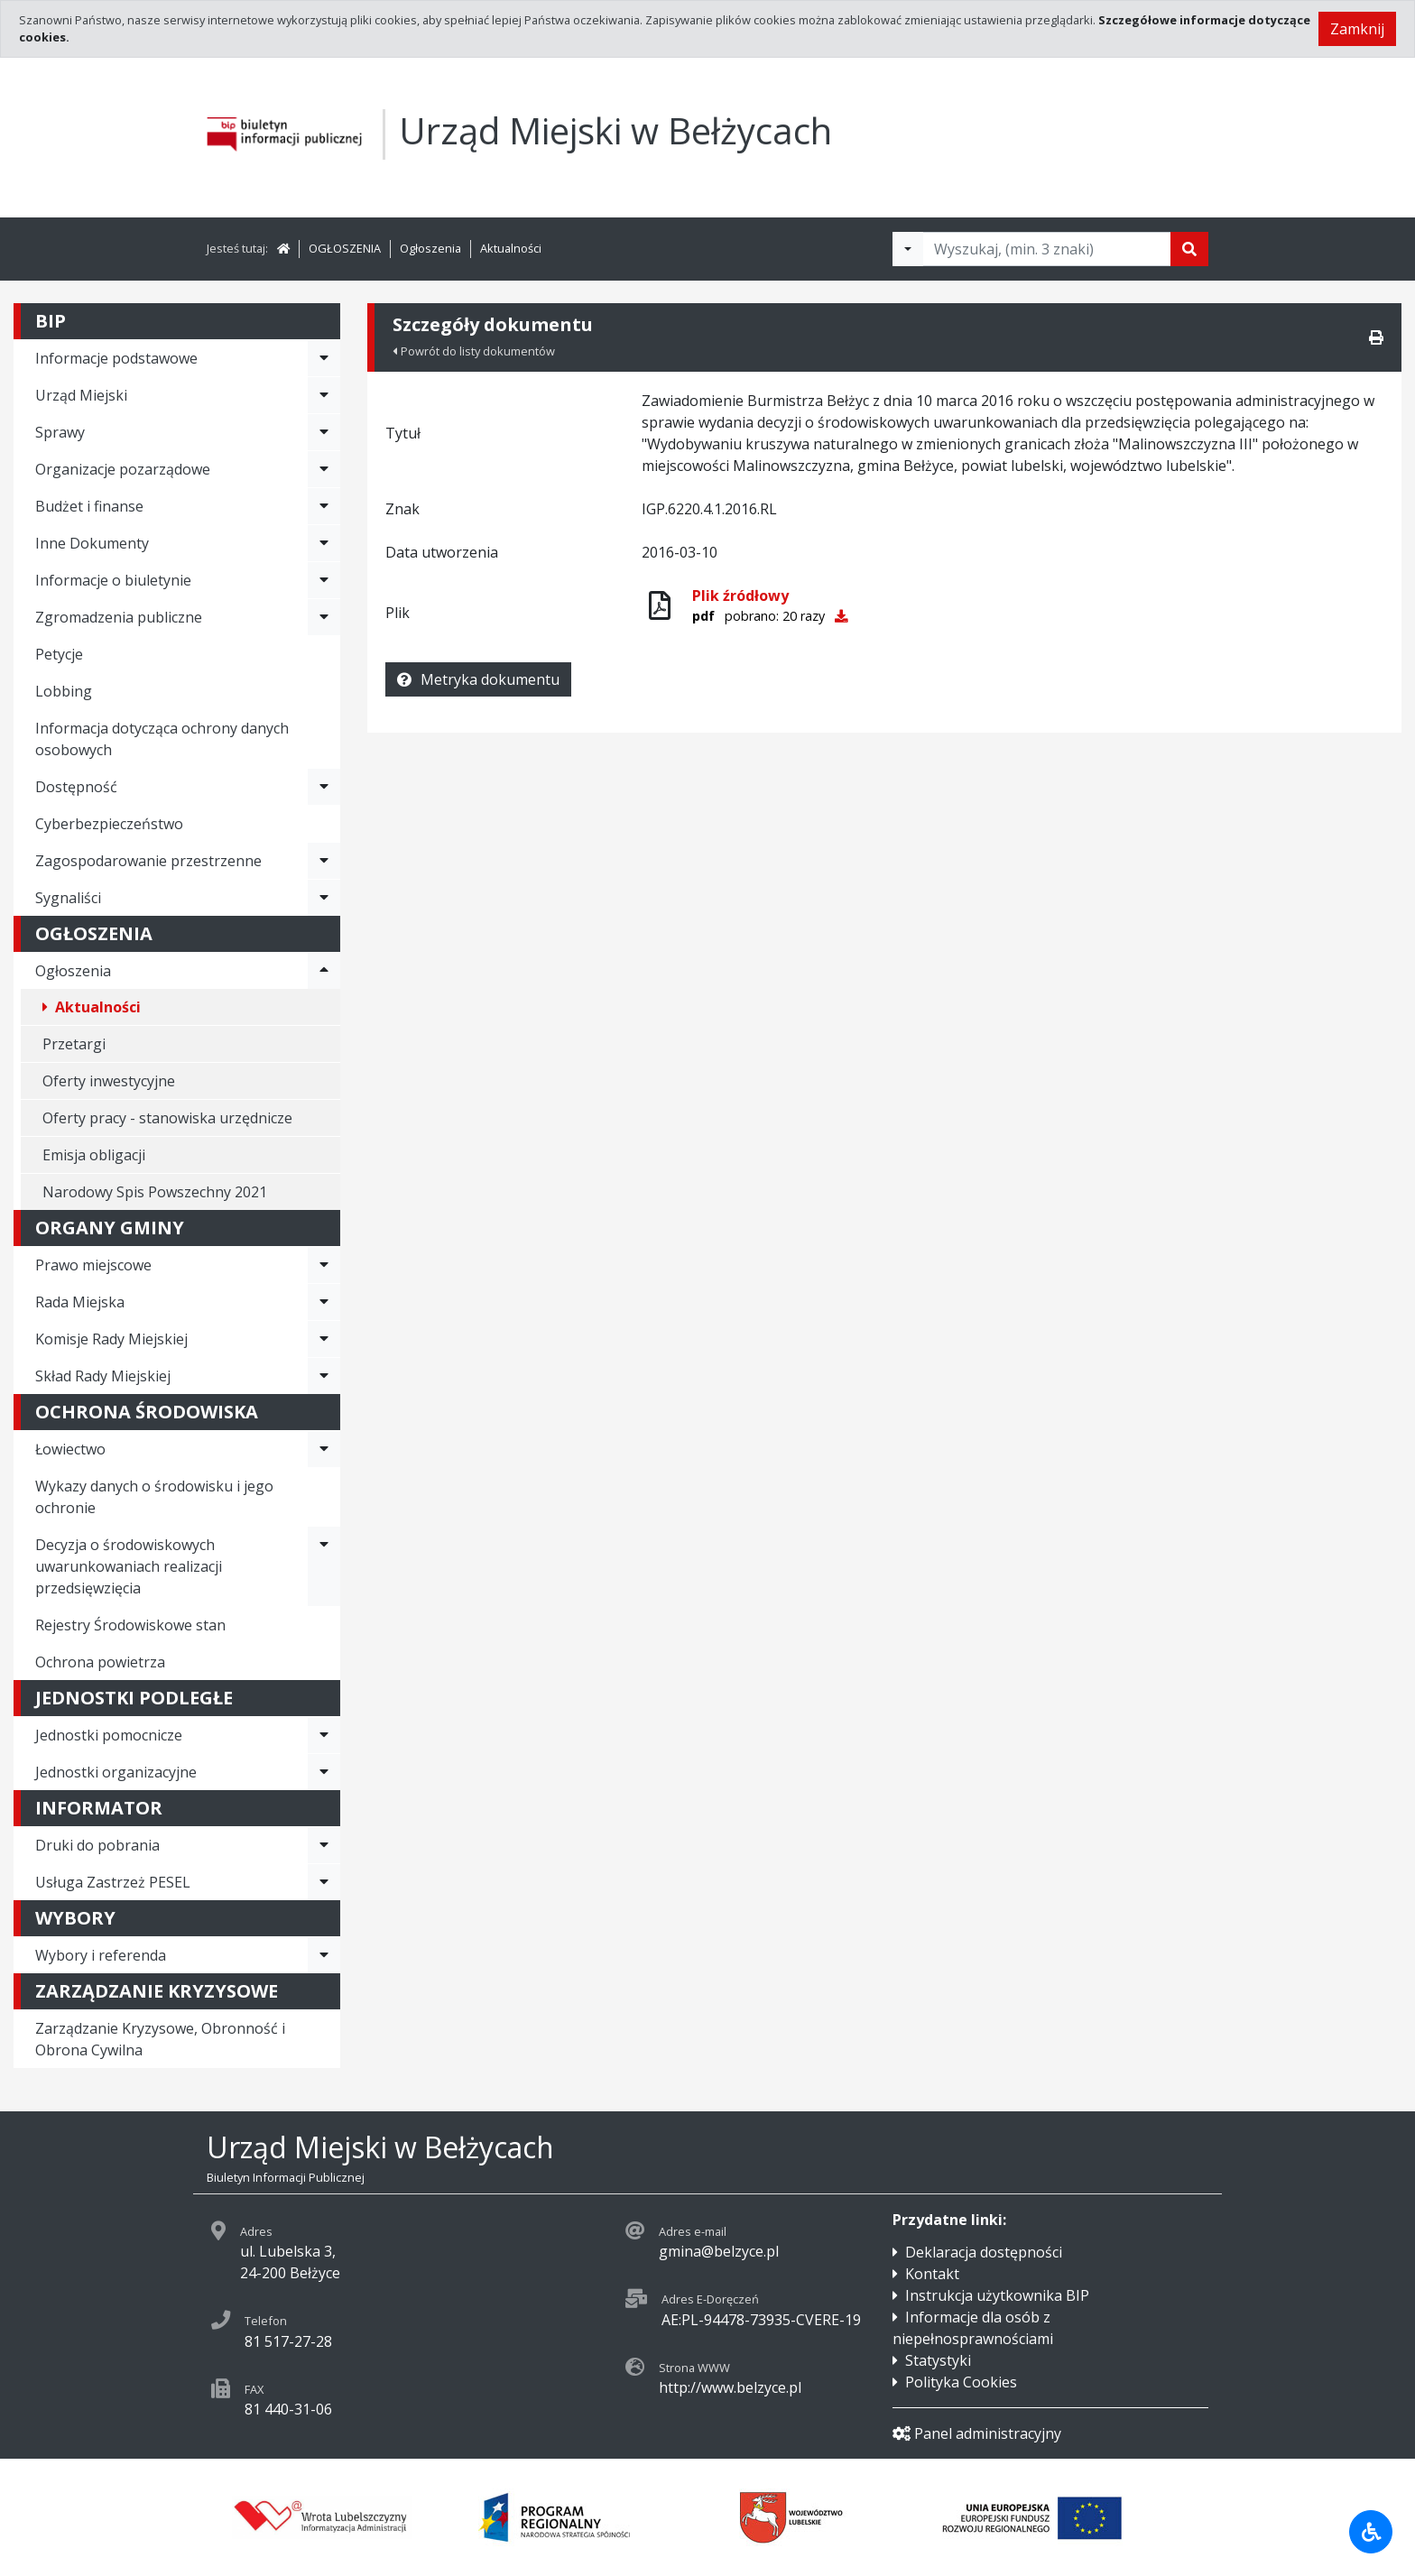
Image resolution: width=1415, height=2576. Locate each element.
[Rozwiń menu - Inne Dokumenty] (324, 543)
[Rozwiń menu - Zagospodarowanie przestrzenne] (324, 861)
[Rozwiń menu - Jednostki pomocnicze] (324, 1735)
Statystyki (938, 2360)
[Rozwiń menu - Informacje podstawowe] (324, 358)
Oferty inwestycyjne (108, 1081)
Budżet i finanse (89, 506)
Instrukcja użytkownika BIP (997, 2295)
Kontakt (932, 2274)
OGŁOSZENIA (345, 248)
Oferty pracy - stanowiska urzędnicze (167, 1118)
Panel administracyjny (976, 2433)
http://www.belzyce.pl (730, 2387)
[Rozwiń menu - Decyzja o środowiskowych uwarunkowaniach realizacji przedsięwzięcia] (324, 1566)
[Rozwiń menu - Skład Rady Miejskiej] (324, 1376)
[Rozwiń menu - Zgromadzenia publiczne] (324, 617)
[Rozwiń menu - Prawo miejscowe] (324, 1265)
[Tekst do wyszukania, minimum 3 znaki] (1046, 249)
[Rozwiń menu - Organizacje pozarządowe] (324, 469)
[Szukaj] (1189, 249)
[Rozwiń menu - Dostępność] (324, 787)
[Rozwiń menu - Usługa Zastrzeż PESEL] (324, 1882)
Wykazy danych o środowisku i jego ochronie (154, 1497)
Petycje (59, 654)
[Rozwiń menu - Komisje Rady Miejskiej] (324, 1339)
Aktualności (510, 248)
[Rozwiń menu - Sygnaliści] (324, 898)
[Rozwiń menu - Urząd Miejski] (324, 395)
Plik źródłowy (740, 595)
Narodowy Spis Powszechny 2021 (154, 1192)
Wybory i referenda (100, 1955)
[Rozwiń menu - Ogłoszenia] (324, 971)
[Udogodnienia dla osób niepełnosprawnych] (1370, 2531)
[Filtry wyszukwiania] (907, 249)
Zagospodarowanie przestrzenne (148, 861)
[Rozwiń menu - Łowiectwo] (324, 1449)
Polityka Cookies (961, 2382)
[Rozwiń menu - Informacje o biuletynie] (324, 580)
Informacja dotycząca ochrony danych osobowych (162, 739)
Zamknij (1357, 29)
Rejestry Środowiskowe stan (130, 1625)
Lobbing (63, 691)
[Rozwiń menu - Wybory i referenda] (324, 1955)
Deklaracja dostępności (983, 2252)
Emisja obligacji (93, 1155)
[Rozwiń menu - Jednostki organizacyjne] (324, 1772)
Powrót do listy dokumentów (474, 351)
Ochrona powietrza (100, 1662)
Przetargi (74, 1044)
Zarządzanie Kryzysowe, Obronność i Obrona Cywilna (160, 2039)
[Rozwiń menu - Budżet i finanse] (324, 506)
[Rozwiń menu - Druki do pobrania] (324, 1845)
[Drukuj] (1376, 337)
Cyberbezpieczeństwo (109, 824)
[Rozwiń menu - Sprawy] (324, 432)
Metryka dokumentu (478, 679)
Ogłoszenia (430, 248)
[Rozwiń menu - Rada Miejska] (324, 1302)
